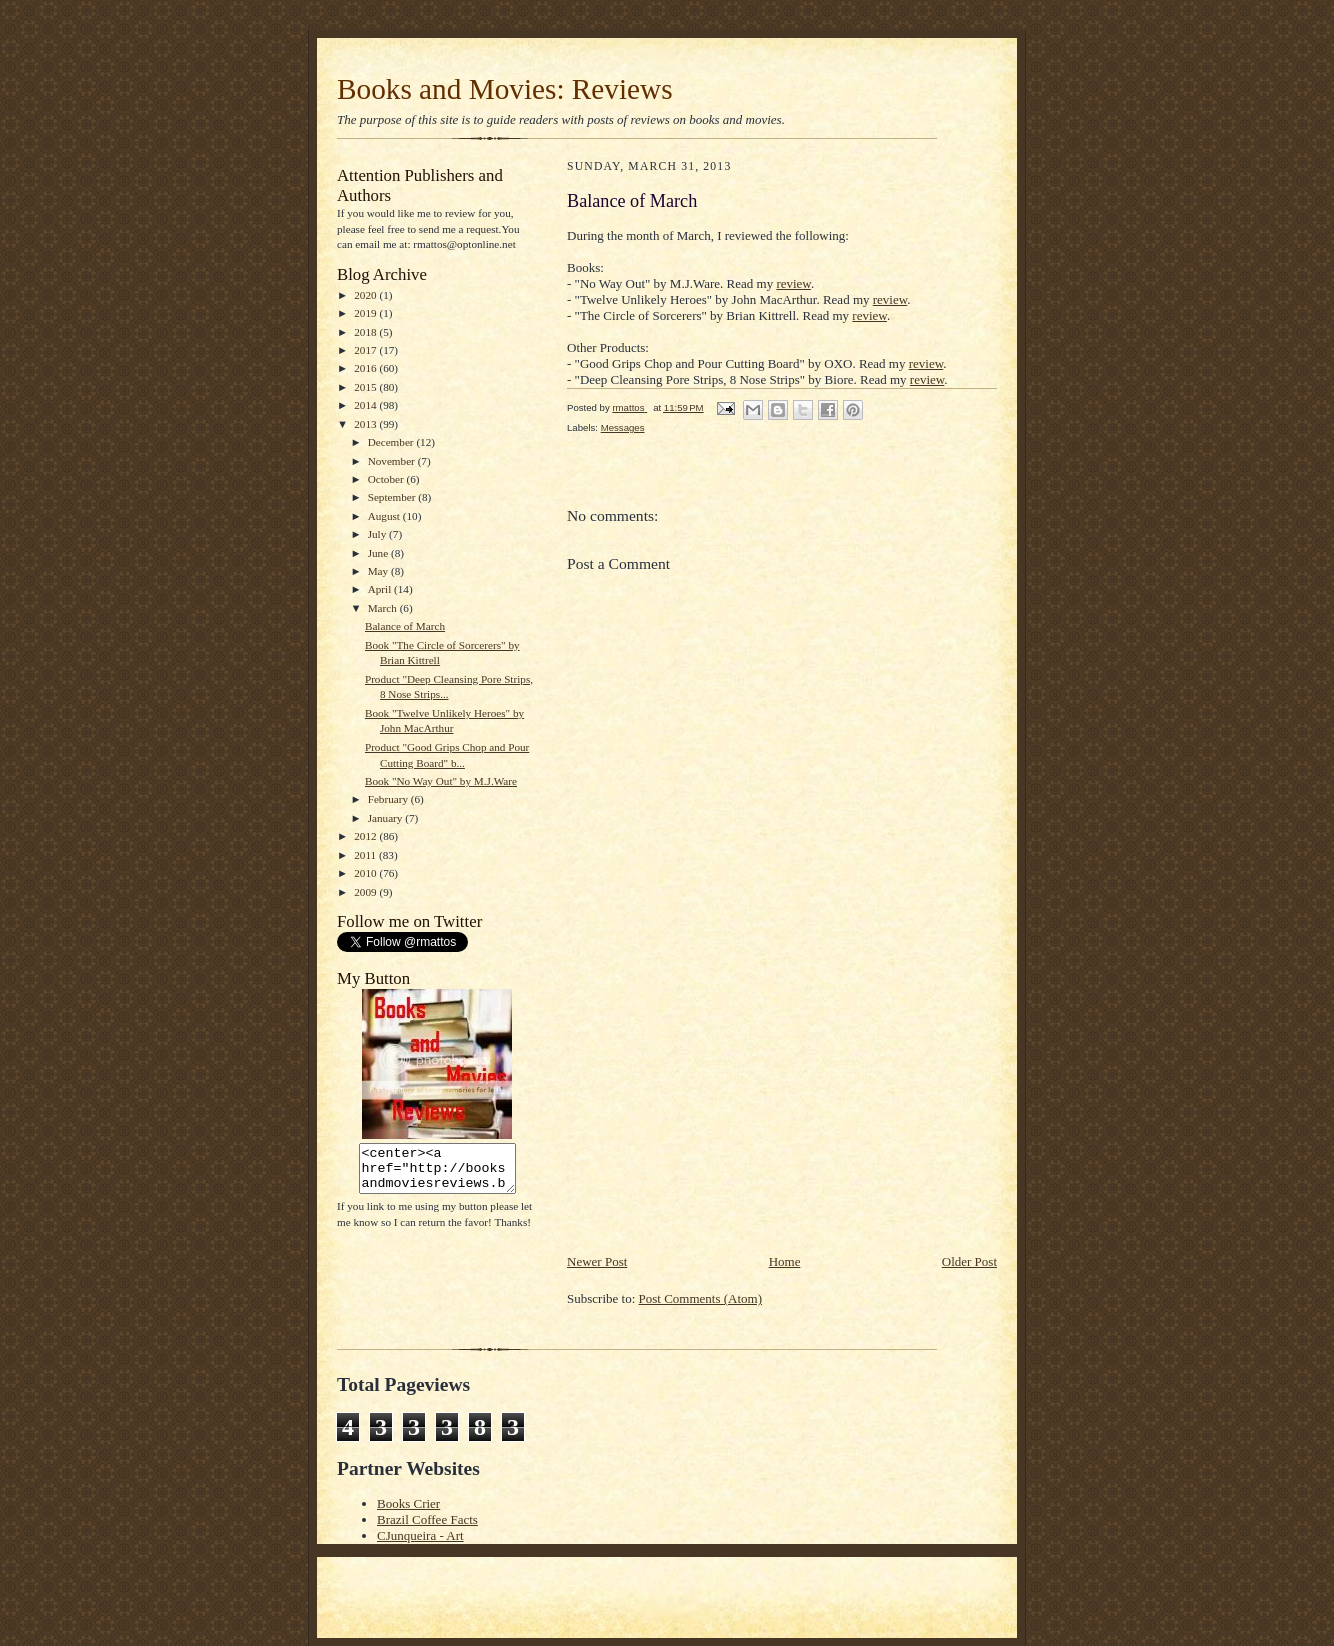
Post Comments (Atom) (701, 1298)
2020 (366, 295)
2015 (366, 387)
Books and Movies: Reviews (505, 89)
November (393, 461)
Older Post (969, 1261)
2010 (366, 873)
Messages (623, 427)
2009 (366, 892)
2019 (366, 313)
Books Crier (408, 1503)
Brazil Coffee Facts (427, 1519)
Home (785, 1261)
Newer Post (597, 1261)
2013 (366, 424)
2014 (366, 405)
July (378, 534)
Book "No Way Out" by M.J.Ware (441, 781)
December (392, 442)
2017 (366, 350)
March (384, 608)
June (379, 553)
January (387, 818)
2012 (366, 836)
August (385, 516)
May (379, 571)
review (793, 283)
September (393, 497)
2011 (366, 855)
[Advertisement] (717, 1112)
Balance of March (405, 626)
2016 (366, 368)
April (381, 589)
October (387, 479)
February (389, 799)
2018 (366, 332)
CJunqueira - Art (420, 1535)
